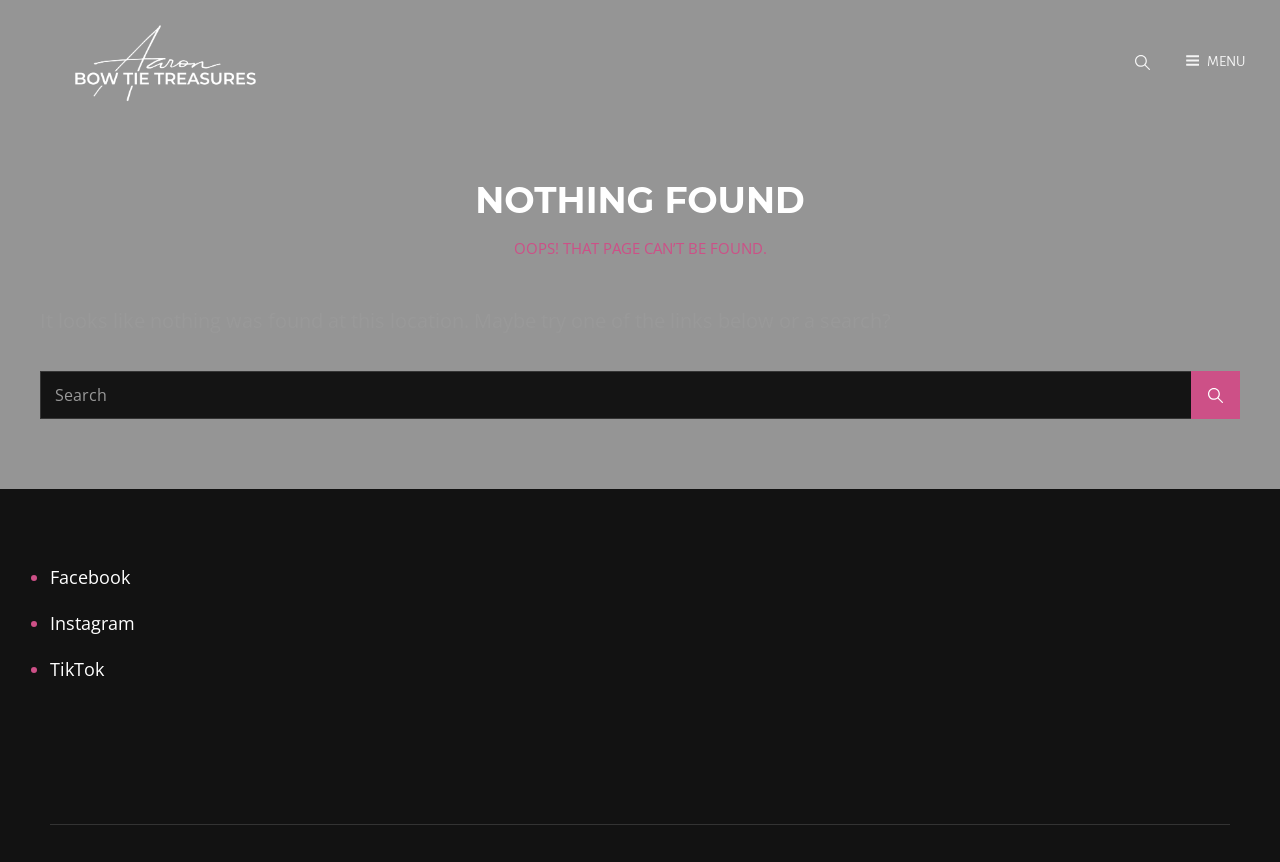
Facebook (90, 577)
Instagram (92, 623)
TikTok (77, 669)
